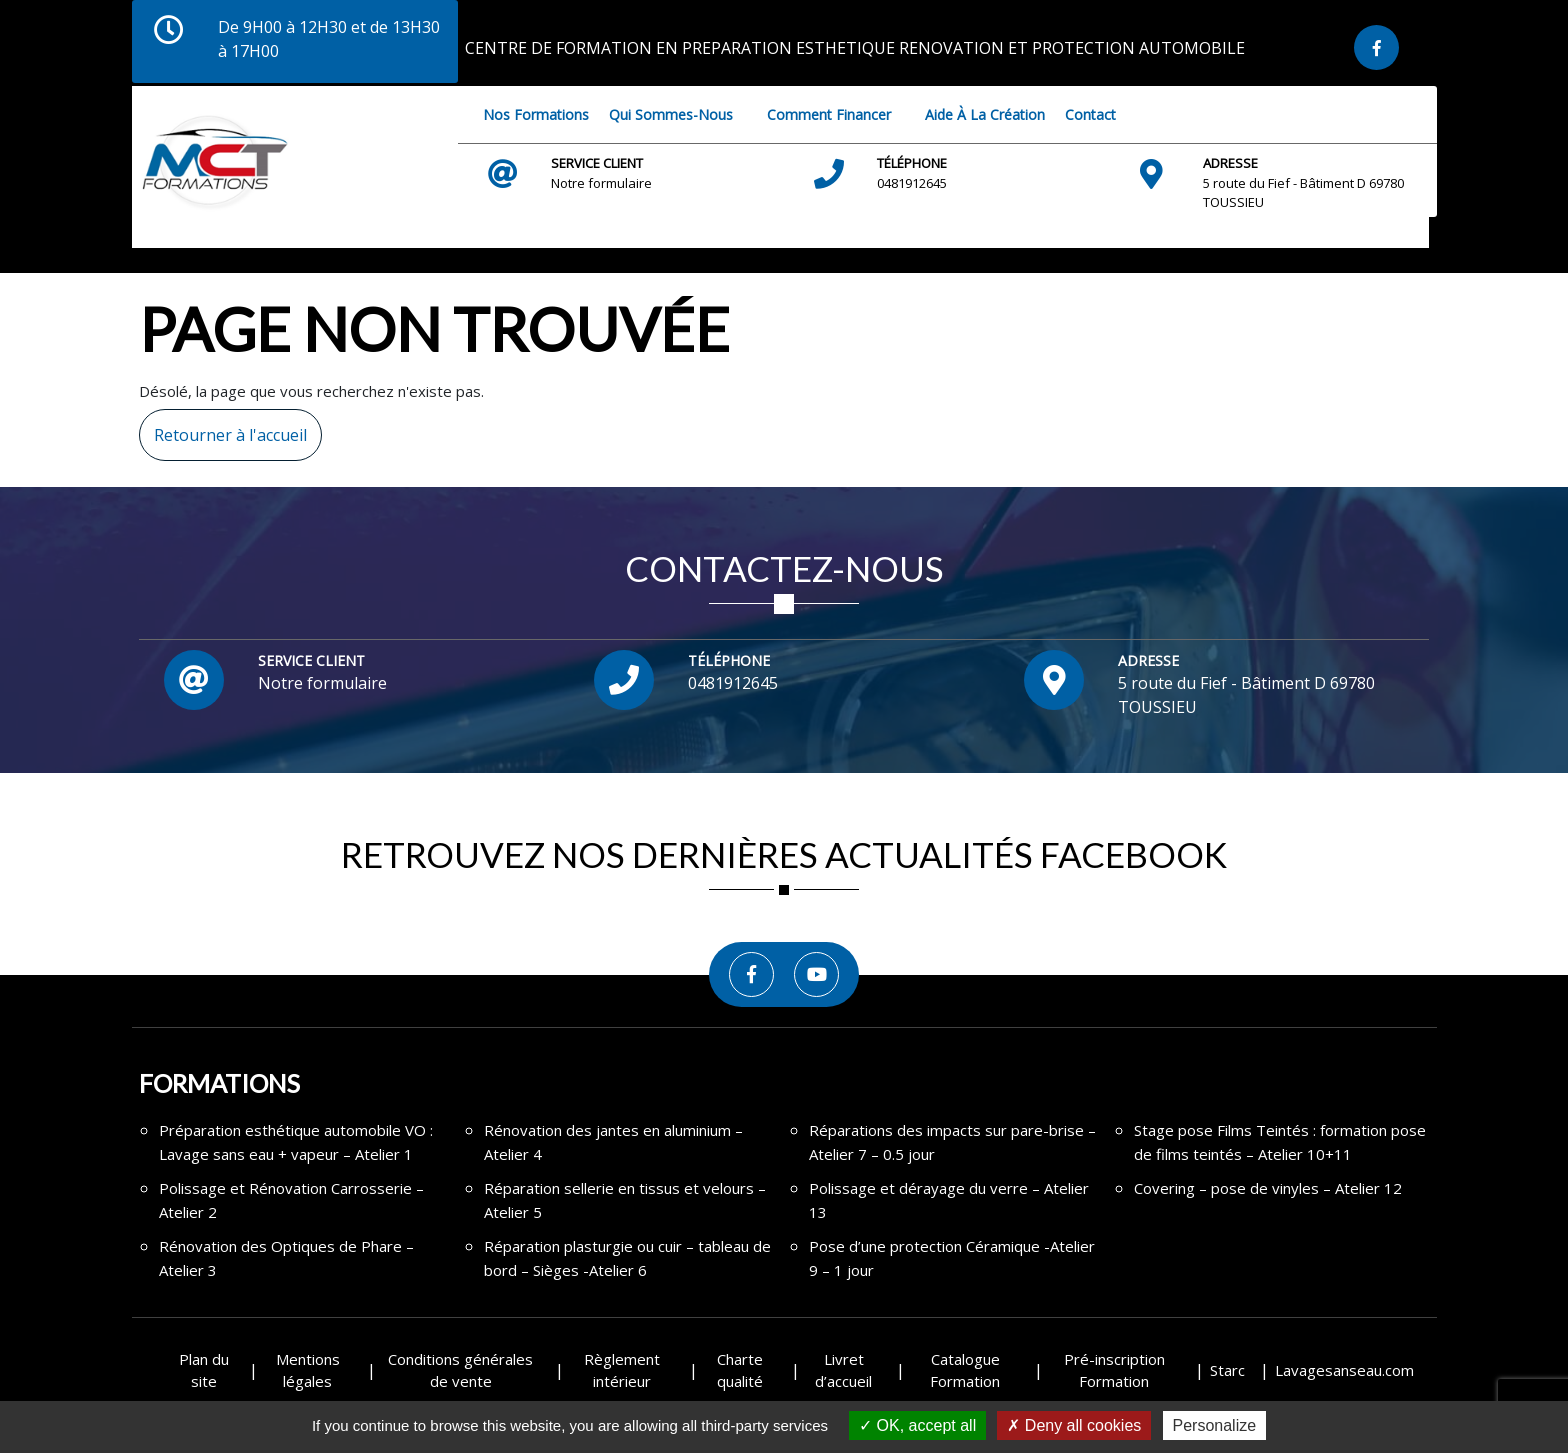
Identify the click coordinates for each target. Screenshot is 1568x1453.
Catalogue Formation (965, 1370)
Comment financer (829, 114)
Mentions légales (308, 1370)
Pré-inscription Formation (1114, 1370)
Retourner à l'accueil (223, 427)
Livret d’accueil (843, 1370)
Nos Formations (536, 114)
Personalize (1215, 1425)
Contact (1090, 114)
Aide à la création (985, 114)
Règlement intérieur (622, 1370)
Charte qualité (740, 1370)
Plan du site (204, 1370)
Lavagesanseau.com (1344, 1370)
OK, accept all (917, 1425)
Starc (1227, 1370)
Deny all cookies (1074, 1425)
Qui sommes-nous (671, 114)
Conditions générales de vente (460, 1370)
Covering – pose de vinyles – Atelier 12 (1268, 1188)
